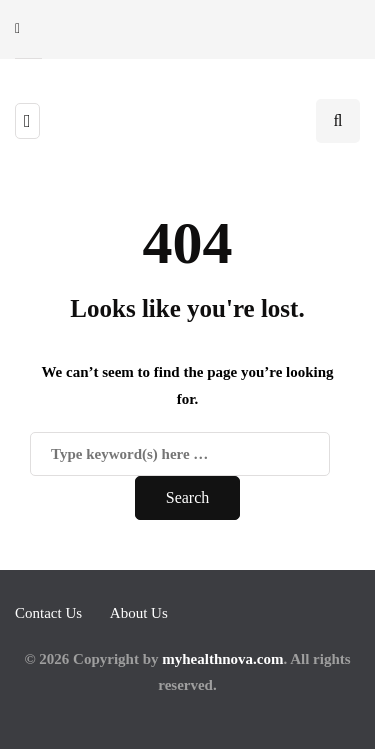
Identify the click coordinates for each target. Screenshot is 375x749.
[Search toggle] (338, 121)
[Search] (180, 454)
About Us (139, 613)
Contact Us (48, 613)
